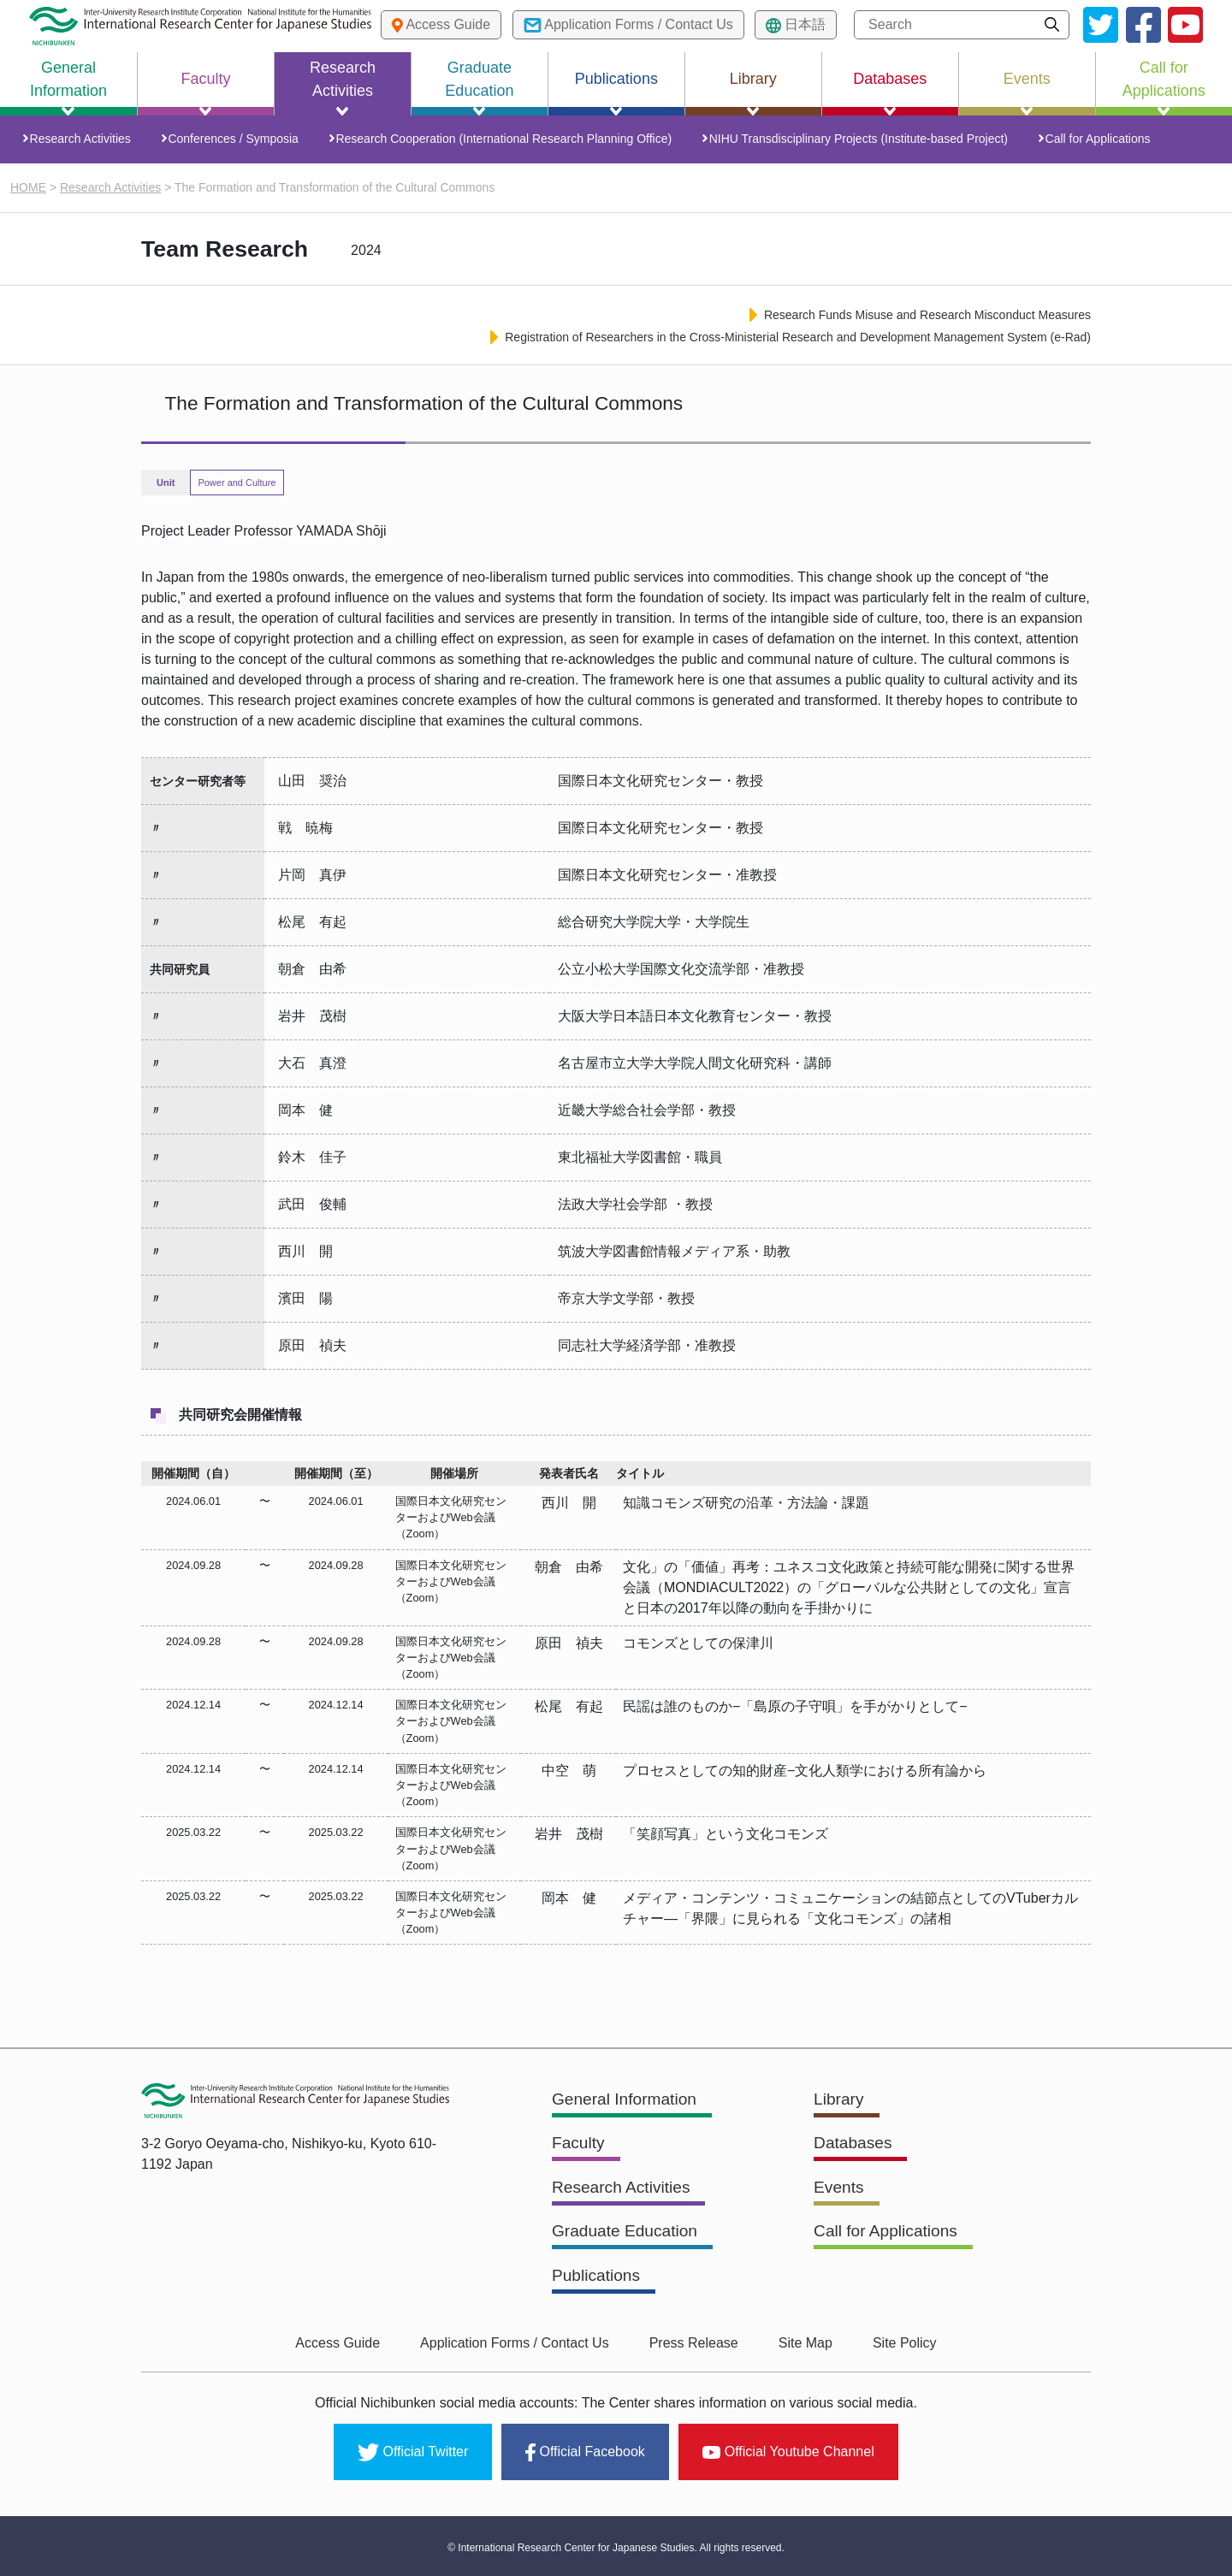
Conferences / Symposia (234, 141)
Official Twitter (413, 2451)
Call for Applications (1091, 141)
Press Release (693, 2345)
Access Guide (349, 2345)
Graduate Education (628, 2234)
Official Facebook (584, 2451)
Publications (598, 2278)
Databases (855, 2147)
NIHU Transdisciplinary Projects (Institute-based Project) (854, 141)
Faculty (579, 2147)
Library (840, 2103)
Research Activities (83, 141)
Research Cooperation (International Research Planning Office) (503, 141)
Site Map (799, 2345)
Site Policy (893, 2345)
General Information (627, 2103)
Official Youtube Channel (788, 2450)
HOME (28, 191)
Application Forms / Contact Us (520, 2345)
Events (840, 2191)
